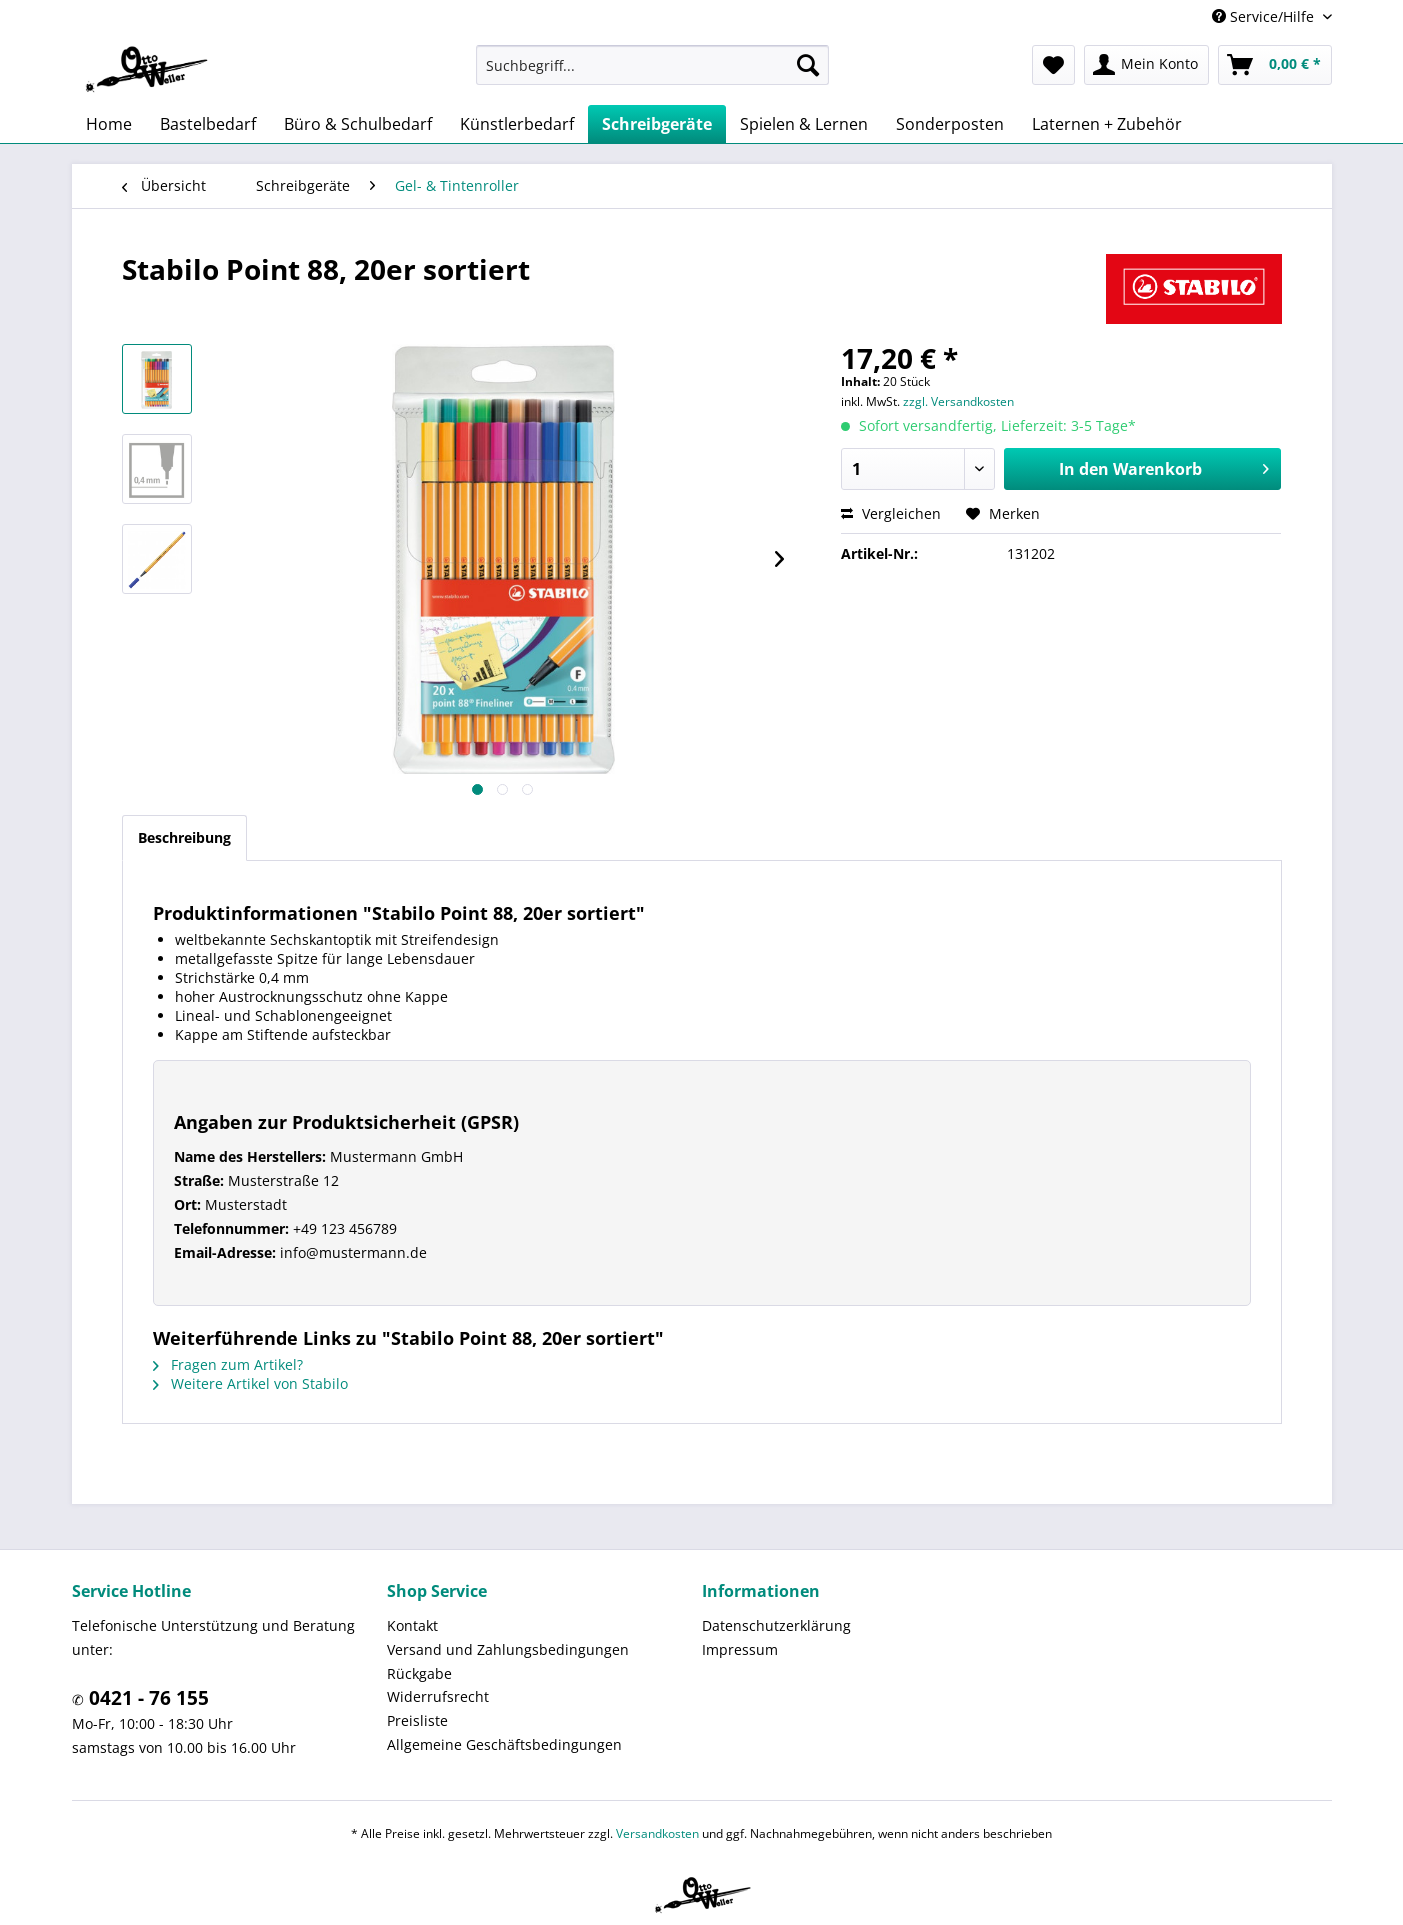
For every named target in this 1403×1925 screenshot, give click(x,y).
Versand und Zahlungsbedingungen (508, 1649)
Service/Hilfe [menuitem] (1265, 16)
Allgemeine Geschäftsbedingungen (504, 1744)
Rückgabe (419, 1673)
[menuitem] (652, 65)
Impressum (740, 1649)
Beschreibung (184, 837)
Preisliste (417, 1720)
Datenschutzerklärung (776, 1625)
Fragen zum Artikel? (228, 1364)
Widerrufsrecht (438, 1696)
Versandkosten (657, 1833)
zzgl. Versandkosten (958, 401)
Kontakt (412, 1625)
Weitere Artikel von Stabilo (250, 1383)
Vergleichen (891, 513)
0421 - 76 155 (146, 1698)
